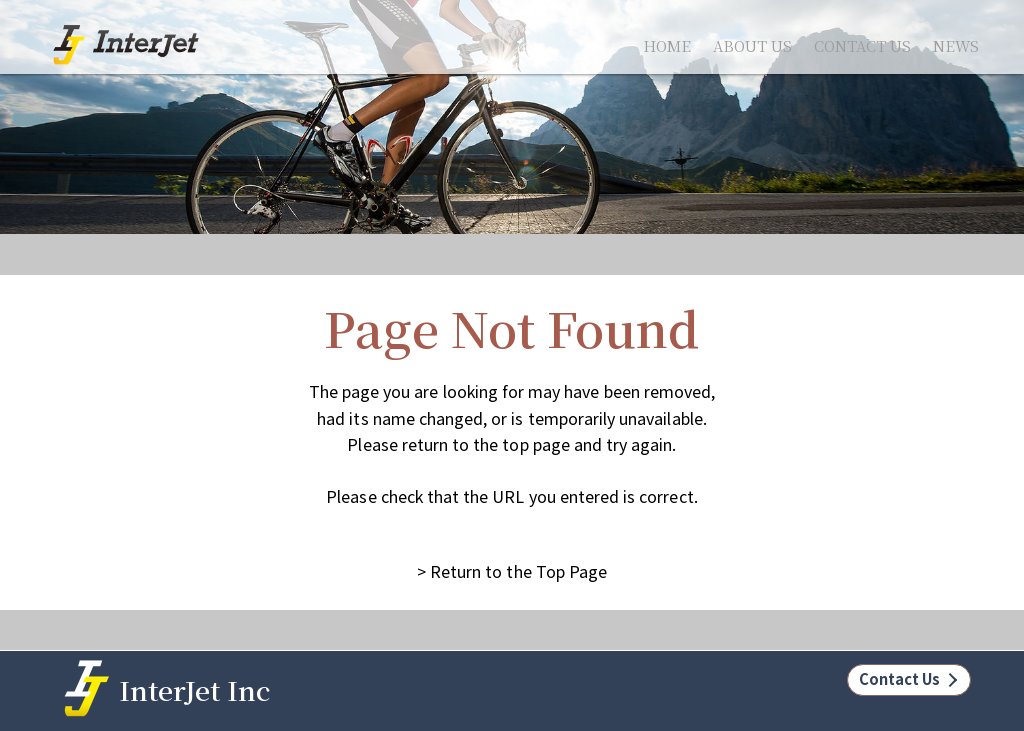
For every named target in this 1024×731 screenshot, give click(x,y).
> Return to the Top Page (512, 571)
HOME (667, 45)
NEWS (956, 45)
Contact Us (899, 678)
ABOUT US (752, 45)
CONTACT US (862, 45)
